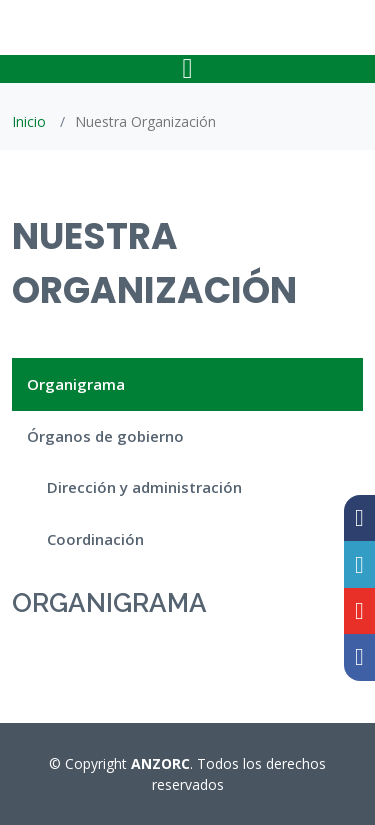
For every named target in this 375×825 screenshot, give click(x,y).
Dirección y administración (144, 487)
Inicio (29, 121)
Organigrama (76, 384)
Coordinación (95, 539)
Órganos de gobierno (105, 436)
